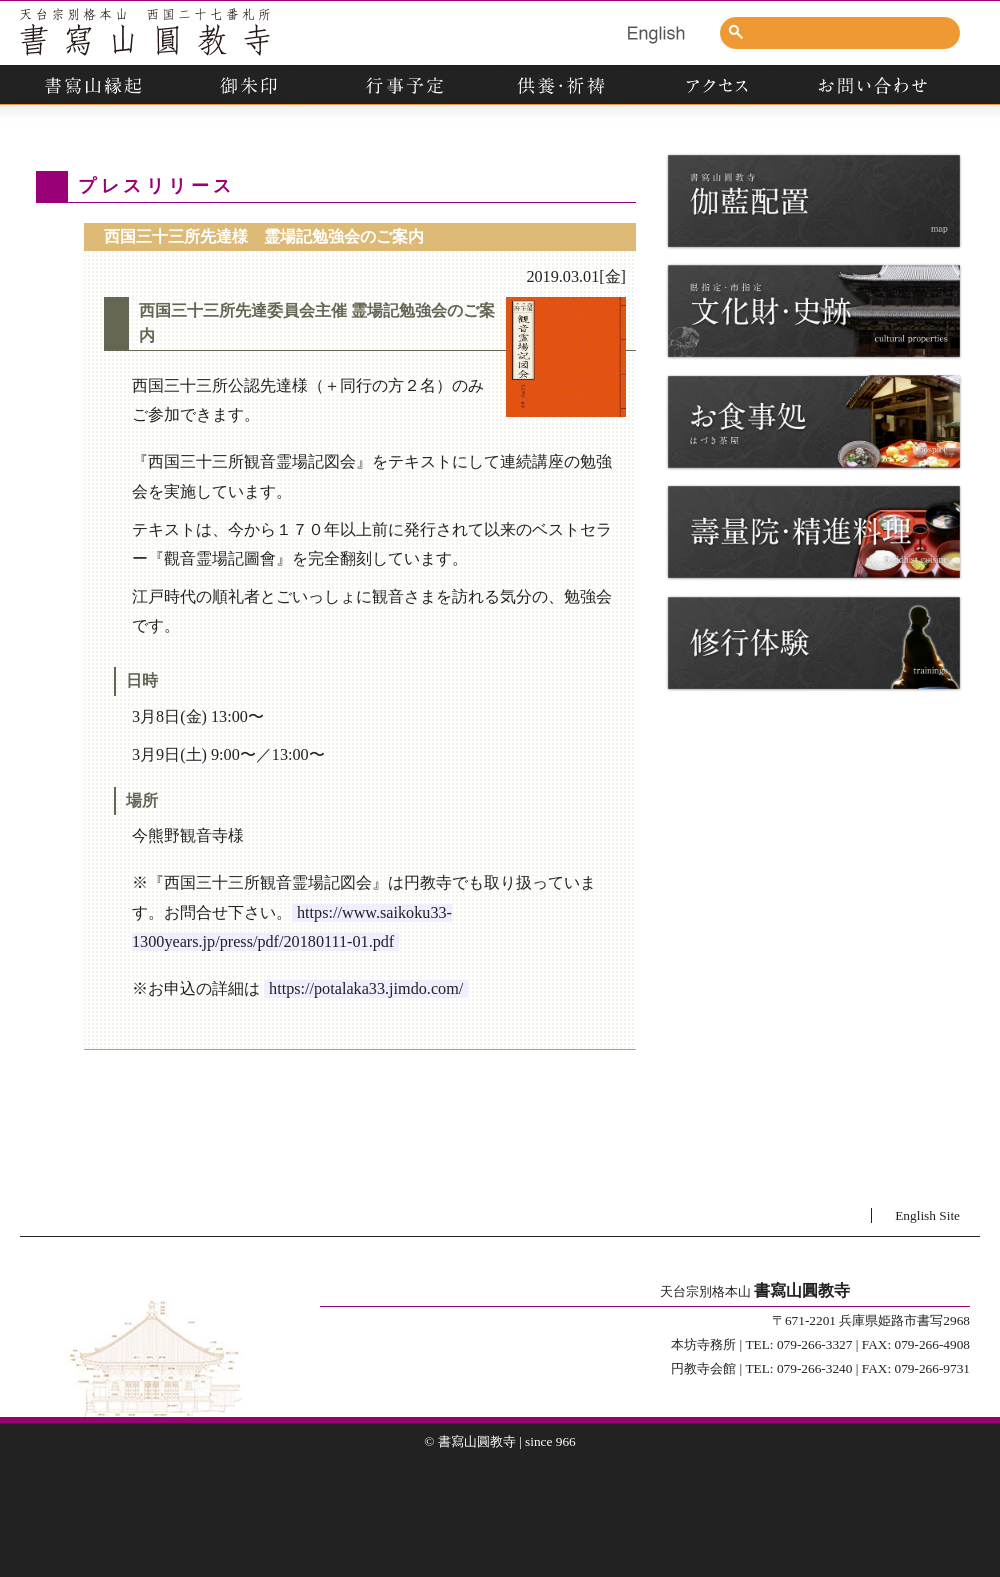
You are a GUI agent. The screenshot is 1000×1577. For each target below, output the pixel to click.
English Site (927, 1215)
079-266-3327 (815, 1344)
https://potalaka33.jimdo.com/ (366, 989)
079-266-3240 (815, 1368)
